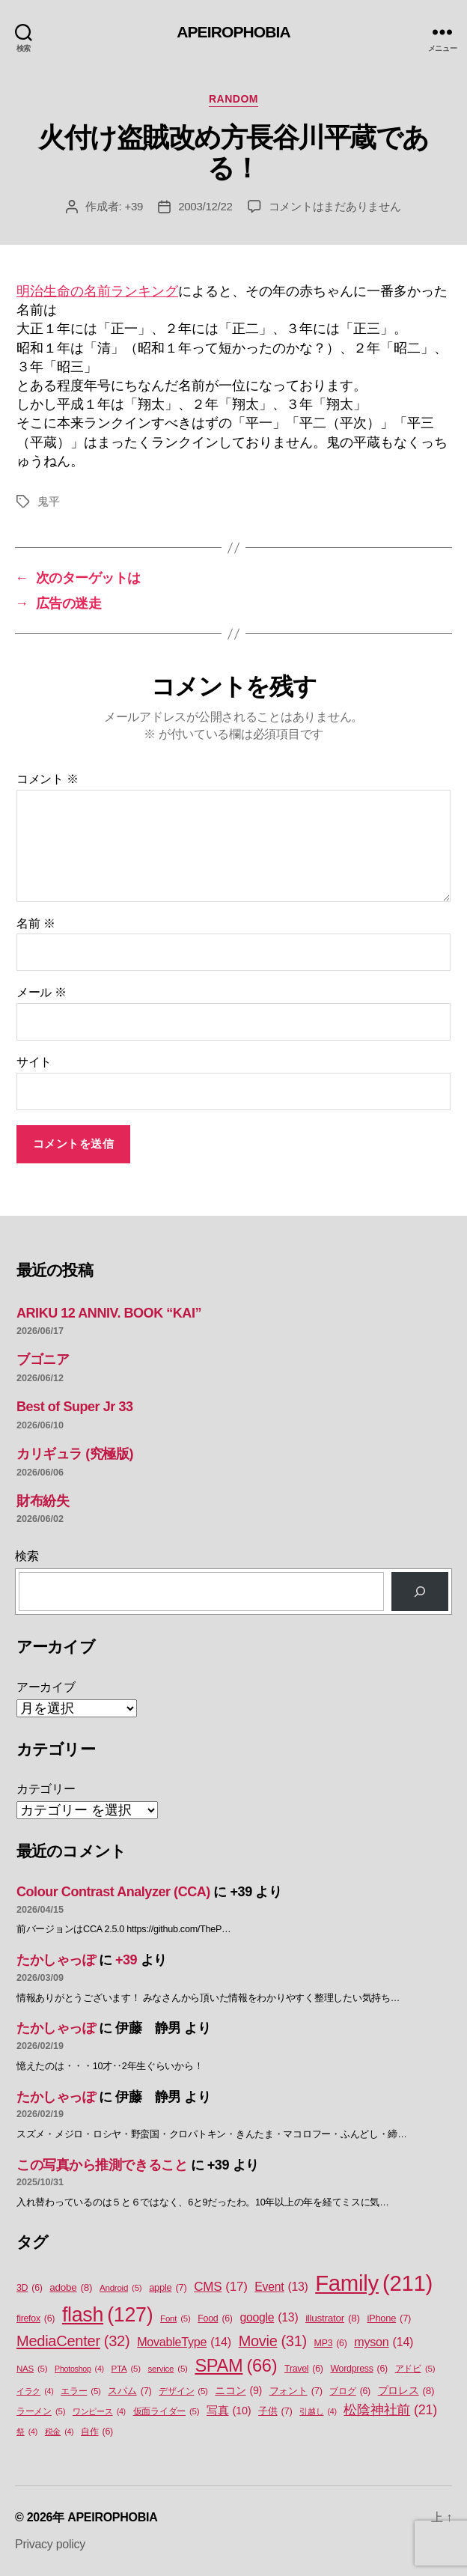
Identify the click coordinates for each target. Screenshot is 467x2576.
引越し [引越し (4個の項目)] (317, 2411)
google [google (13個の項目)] (268, 2318)
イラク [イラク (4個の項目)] (34, 2391)
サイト (34, 1062)
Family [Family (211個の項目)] (374, 2283)
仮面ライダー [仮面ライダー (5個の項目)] (166, 2411)
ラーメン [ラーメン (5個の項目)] (40, 2411)
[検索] (419, 1591)
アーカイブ (46, 1687)
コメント (47, 779)
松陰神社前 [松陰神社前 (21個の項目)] (390, 2410)
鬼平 (48, 501)
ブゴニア (42, 1359)
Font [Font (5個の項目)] (175, 2318)
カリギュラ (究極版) (74, 1453)
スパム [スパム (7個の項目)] (129, 2391)
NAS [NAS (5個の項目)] (31, 2369)
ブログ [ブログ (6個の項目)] (349, 2391)
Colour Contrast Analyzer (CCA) (113, 1891)
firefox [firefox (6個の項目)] (35, 2319)
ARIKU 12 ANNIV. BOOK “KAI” (108, 1313)
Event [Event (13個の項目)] (281, 2287)
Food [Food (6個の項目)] (215, 2319)
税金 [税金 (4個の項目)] (59, 2432)
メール (41, 992)
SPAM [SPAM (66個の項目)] (236, 2366)
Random (233, 99)
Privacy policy (50, 2544)
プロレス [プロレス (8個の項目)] (406, 2391)
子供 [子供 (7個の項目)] (275, 2411)
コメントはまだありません (335, 206)
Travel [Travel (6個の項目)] (303, 2369)
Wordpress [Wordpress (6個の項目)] (359, 2369)
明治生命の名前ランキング (97, 291)
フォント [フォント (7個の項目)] (296, 2391)
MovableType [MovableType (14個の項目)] (184, 2342)
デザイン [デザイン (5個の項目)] (183, 2391)
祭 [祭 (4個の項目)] (26, 2432)
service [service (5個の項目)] (168, 2369)
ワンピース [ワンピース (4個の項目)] (99, 2411)
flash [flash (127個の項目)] (107, 2315)
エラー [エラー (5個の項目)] (81, 2391)
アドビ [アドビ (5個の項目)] (415, 2369)
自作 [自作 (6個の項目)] (97, 2432)
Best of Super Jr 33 (74, 1406)
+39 (133, 206)
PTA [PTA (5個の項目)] (126, 2369)
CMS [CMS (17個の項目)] (220, 2287)
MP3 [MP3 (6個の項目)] (330, 2343)
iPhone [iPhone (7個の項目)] (389, 2318)
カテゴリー (46, 1788)
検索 (26, 1556)
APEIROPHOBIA (233, 32)
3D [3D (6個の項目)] (29, 2288)
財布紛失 (42, 1500)
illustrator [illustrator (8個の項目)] (332, 2318)
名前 (35, 923)
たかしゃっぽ (55, 1959)
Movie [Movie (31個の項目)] (273, 2341)
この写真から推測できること (101, 2165)
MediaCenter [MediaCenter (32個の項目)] (72, 2341)
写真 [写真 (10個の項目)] (229, 2411)
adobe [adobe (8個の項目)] (70, 2287)
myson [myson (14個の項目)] (383, 2342)
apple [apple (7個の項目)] (167, 2287)
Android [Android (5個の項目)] (120, 2288)
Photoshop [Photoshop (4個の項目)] (79, 2369)
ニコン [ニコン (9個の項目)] (238, 2391)
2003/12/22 (205, 206)
